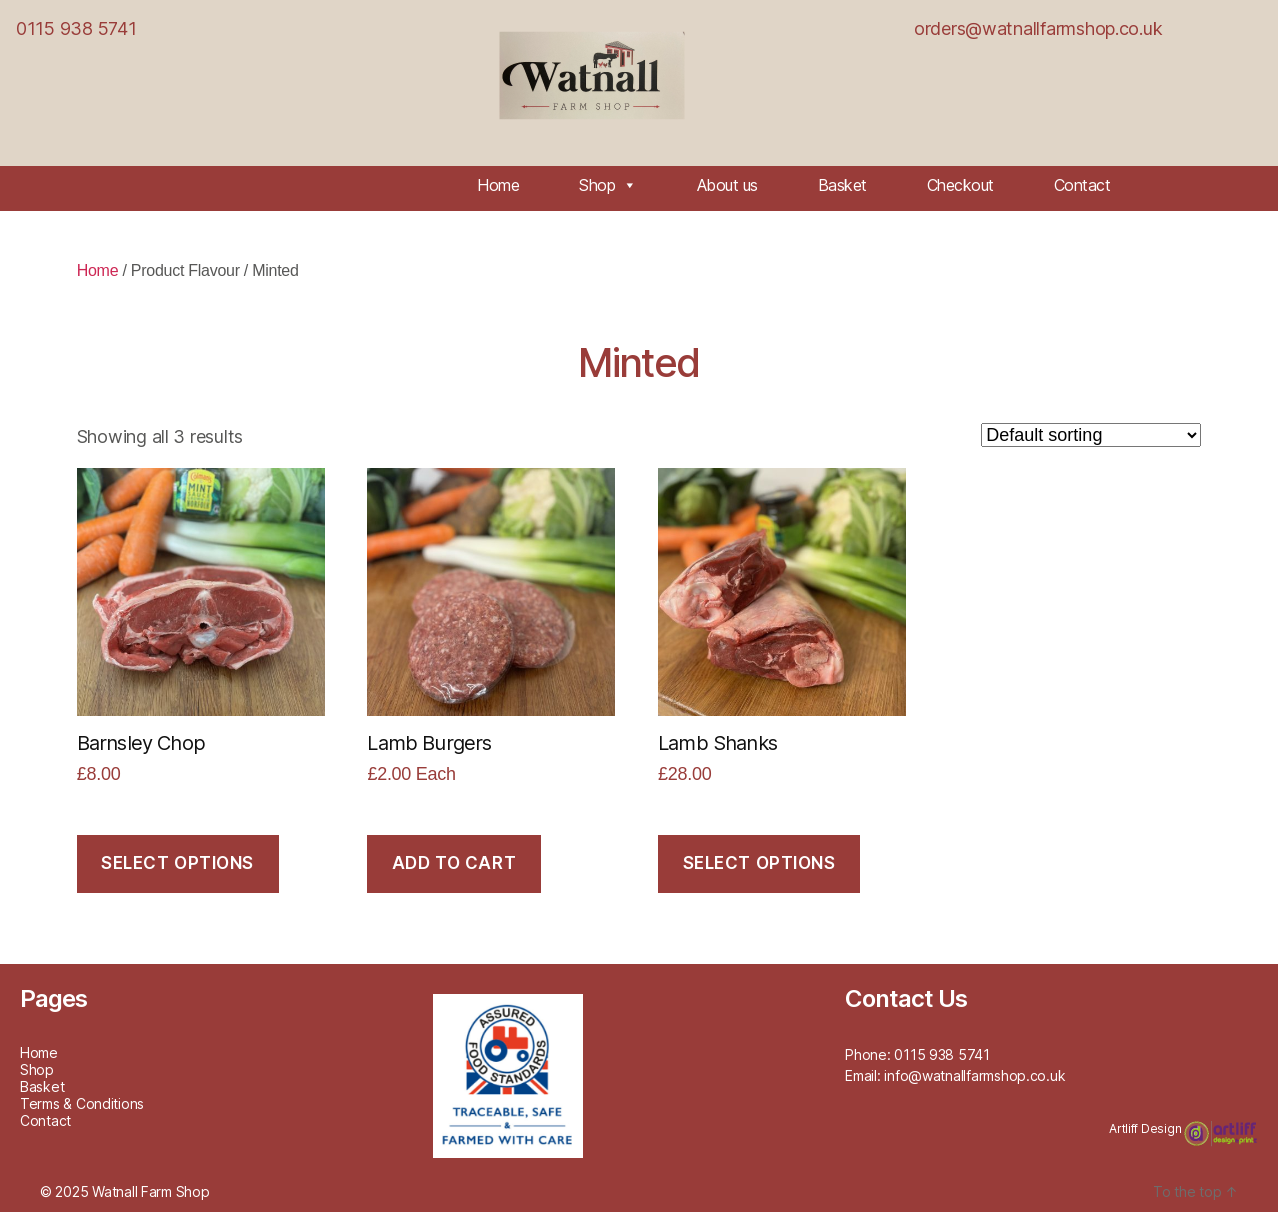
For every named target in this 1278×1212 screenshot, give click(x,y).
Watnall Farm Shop (150, 1191)
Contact (1082, 185)
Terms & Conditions (82, 1103)
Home (498, 185)
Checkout (960, 185)
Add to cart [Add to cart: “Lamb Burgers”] (454, 863)
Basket (842, 185)
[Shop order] (1091, 435)
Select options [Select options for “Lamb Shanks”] (759, 863)
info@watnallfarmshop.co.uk (974, 1075)
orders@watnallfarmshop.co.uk (1038, 28)
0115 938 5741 (76, 28)
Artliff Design (1146, 1128)
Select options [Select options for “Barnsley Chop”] (177, 863)
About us (727, 185)
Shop (608, 185)
